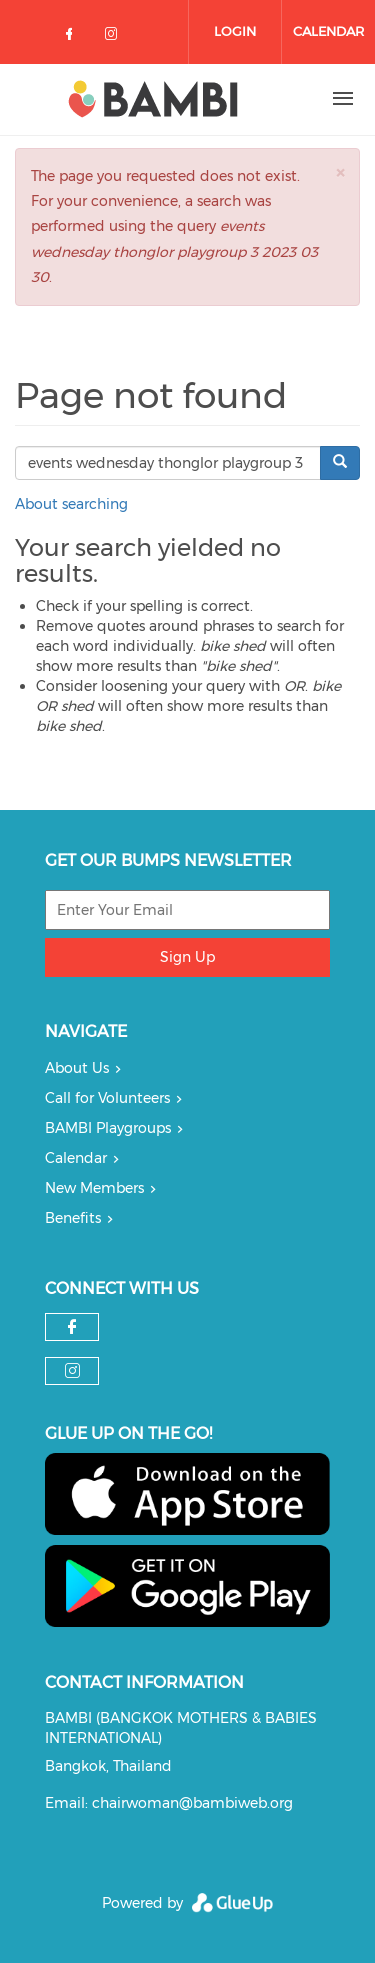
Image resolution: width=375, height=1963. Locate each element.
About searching (71, 504)
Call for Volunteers (107, 1098)
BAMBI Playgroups (108, 1128)
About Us (77, 1068)
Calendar (328, 31)
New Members (94, 1188)
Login (235, 31)
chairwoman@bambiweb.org (192, 1803)
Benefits (73, 1218)
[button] (340, 172)
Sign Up (187, 957)
